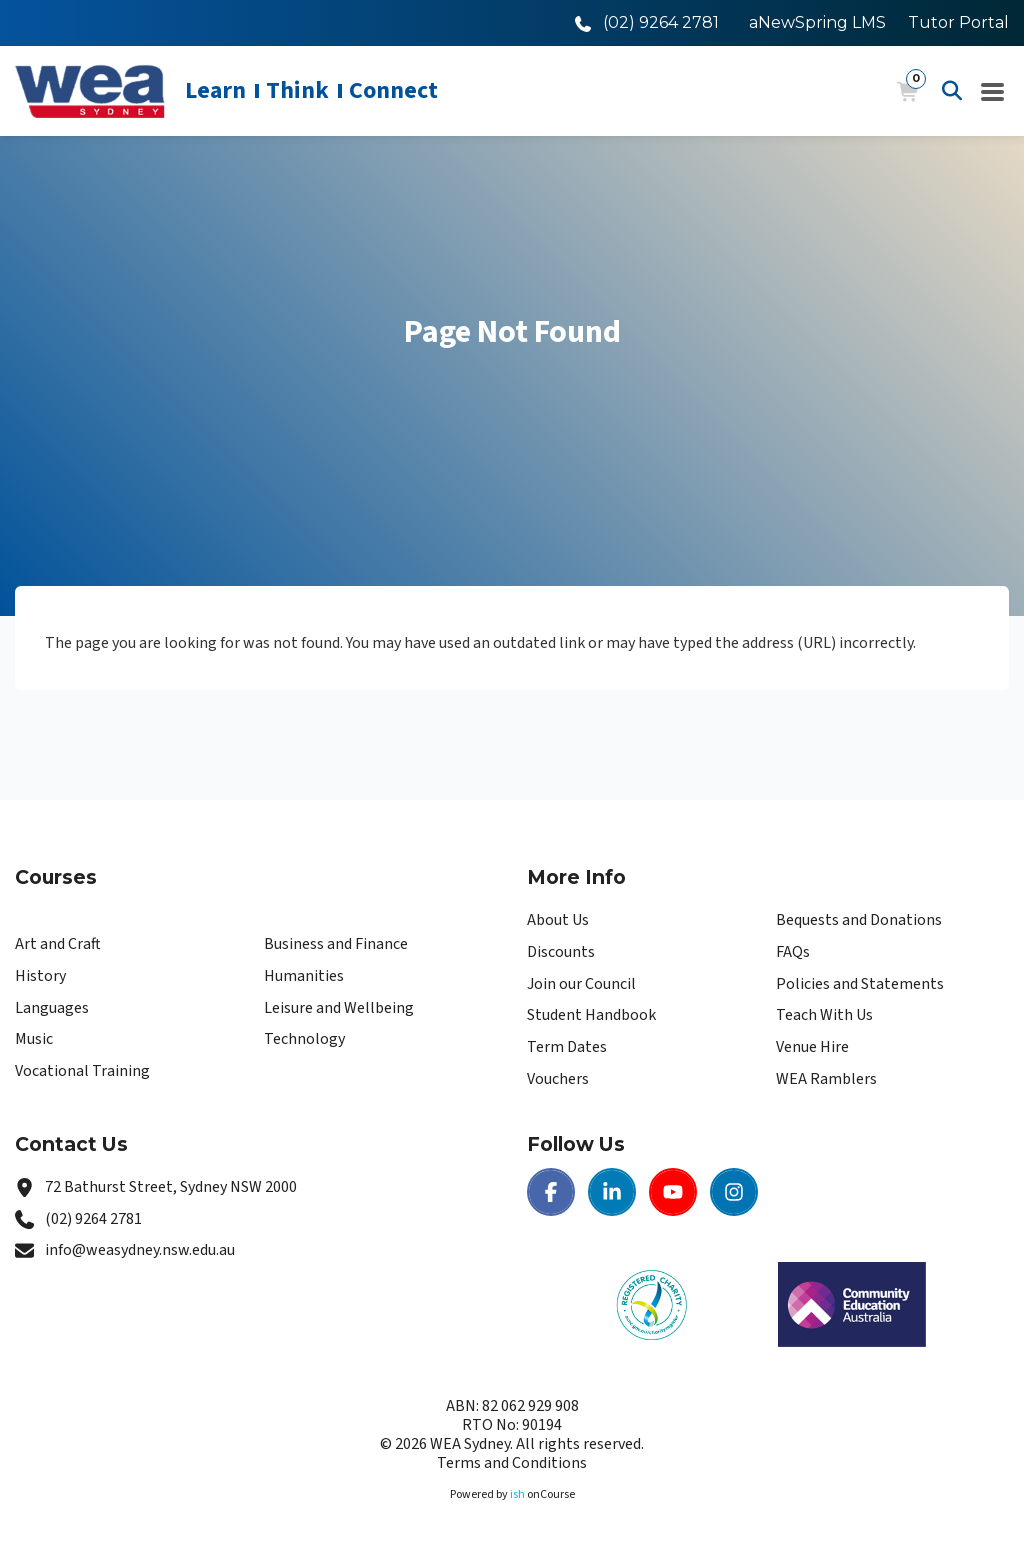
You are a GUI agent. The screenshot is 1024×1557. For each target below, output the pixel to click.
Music (34, 1039)
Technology (304, 1039)
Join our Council (581, 984)
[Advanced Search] (952, 91)
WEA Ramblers (826, 1079)
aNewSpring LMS (817, 22)
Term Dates (567, 1047)
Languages (52, 1008)
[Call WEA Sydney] (647, 22)
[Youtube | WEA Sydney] (673, 1192)
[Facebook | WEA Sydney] (551, 1192)
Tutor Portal (958, 22)
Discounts (561, 952)
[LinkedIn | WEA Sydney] (612, 1192)
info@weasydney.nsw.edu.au (140, 1250)
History (40, 976)
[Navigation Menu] (993, 91)
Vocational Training (82, 1071)
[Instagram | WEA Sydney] (734, 1192)
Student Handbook (591, 1015)
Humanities (304, 976)
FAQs (793, 952)
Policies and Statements (860, 984)
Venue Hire (812, 1047)
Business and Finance (336, 944)
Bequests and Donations (859, 920)
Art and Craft (58, 944)
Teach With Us (824, 1015)
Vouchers (558, 1079)
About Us (558, 920)
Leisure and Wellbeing (339, 1008)
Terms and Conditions (512, 1463)
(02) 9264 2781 (93, 1219)
